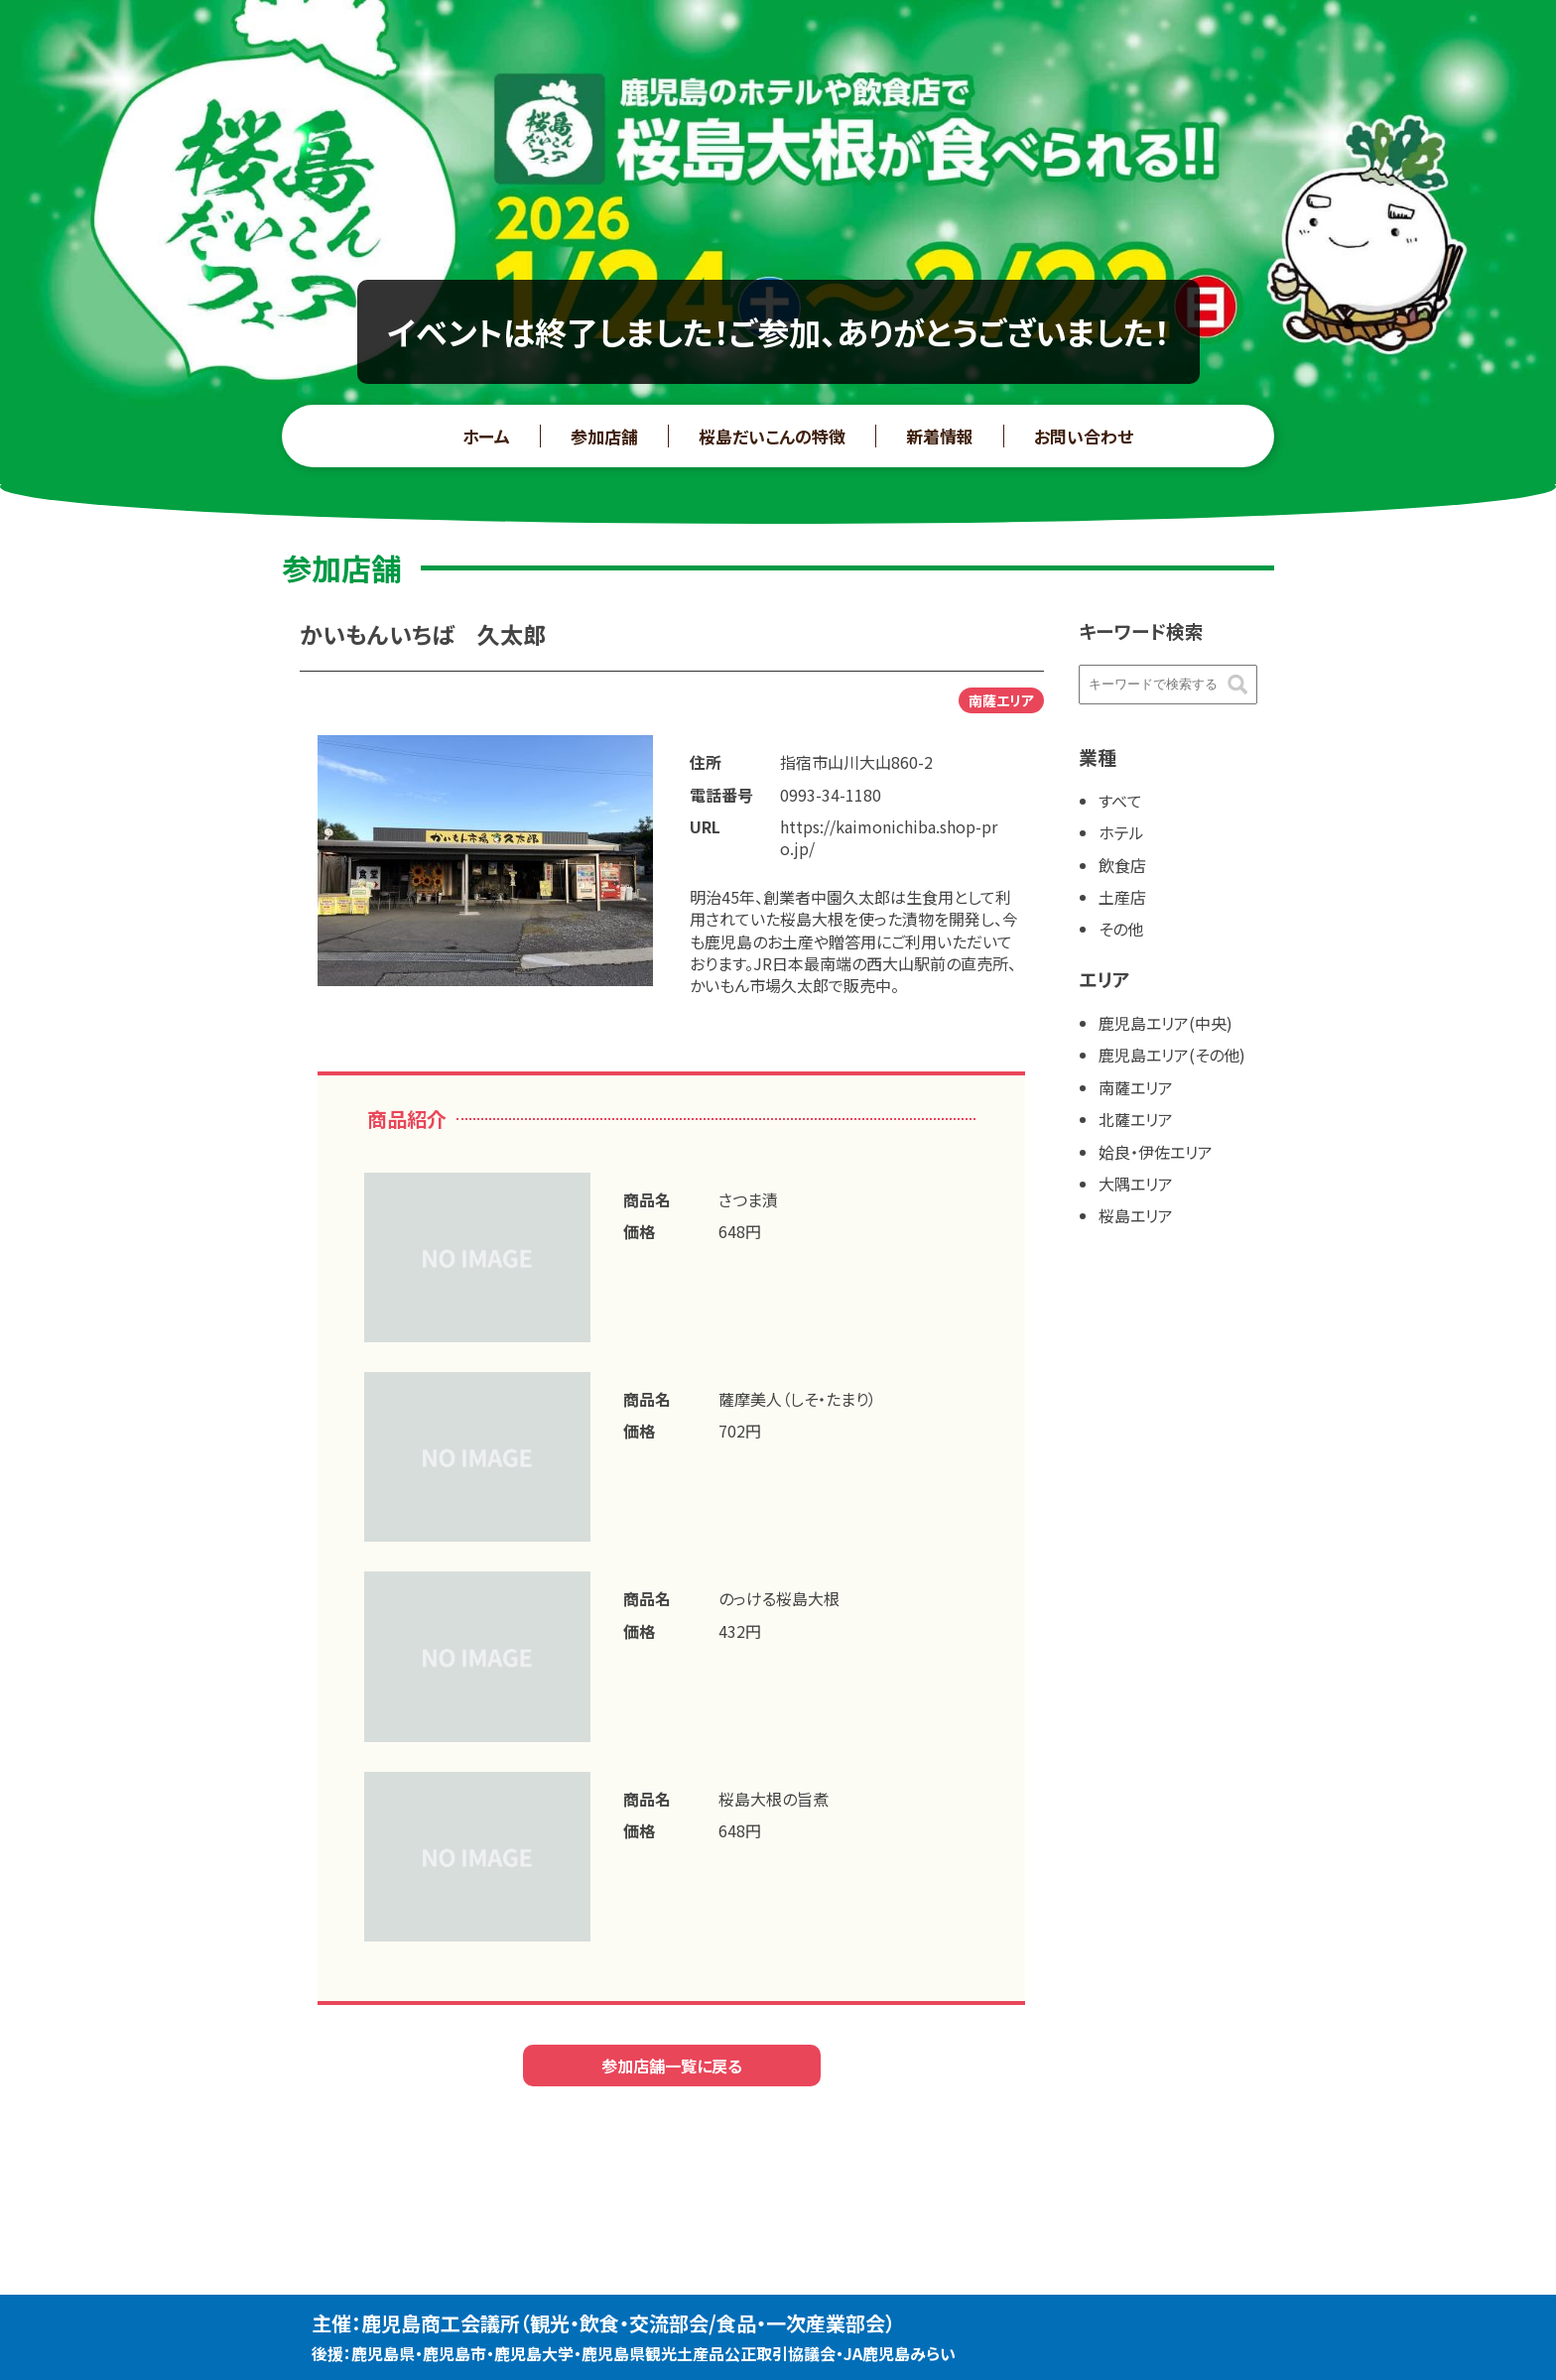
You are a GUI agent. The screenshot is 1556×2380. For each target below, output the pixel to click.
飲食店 (1122, 865)
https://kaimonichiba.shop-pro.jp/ (888, 837)
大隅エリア (1136, 1183)
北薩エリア (1136, 1119)
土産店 (1122, 897)
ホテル (1121, 832)
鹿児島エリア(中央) (1165, 1023)
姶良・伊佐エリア (1156, 1152)
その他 (1121, 928)
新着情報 (939, 436)
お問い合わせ (1083, 436)
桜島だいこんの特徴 (772, 436)
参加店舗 (604, 436)
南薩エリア (1136, 1087)
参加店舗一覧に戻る (671, 2065)
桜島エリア (1136, 1215)
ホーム (486, 436)
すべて (1120, 801)
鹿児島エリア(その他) (1172, 1054)
